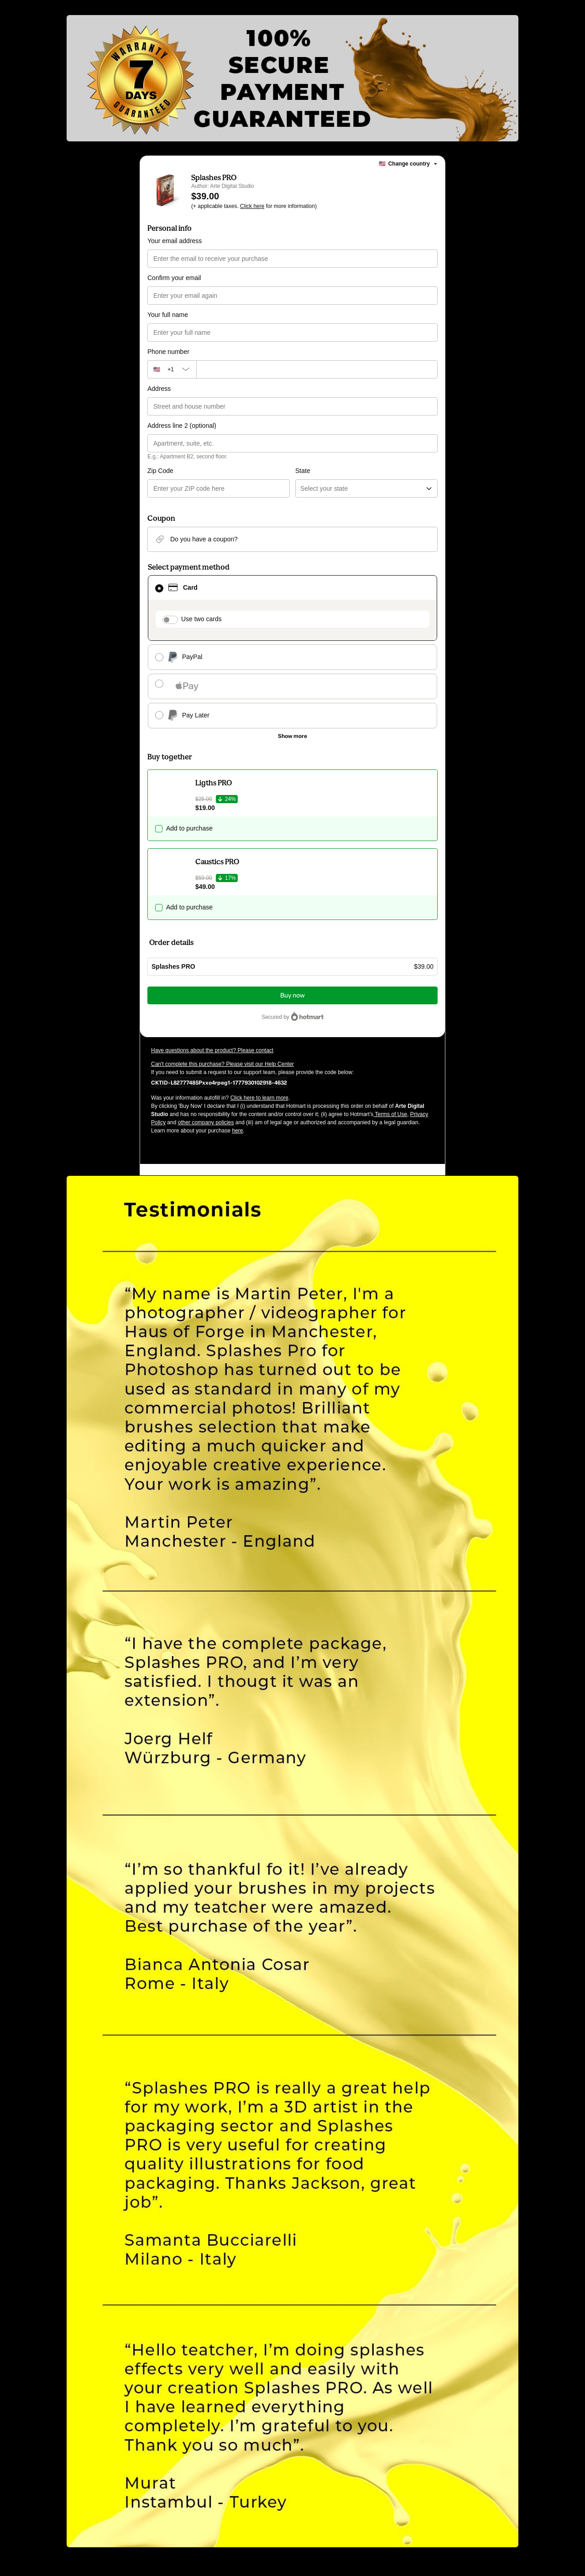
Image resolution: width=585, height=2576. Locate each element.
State (302, 470)
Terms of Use (390, 1114)
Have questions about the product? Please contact (212, 1050)
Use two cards (201, 619)
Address (159, 388)
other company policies (206, 1122)
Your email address (174, 240)
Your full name (167, 314)
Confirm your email (174, 277)
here (237, 1130)
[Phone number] (317, 369)
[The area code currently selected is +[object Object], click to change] (171, 369)
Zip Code (160, 470)
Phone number (168, 351)
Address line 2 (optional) (181, 425)
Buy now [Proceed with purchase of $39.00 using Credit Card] (292, 995)
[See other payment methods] (292, 736)
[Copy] (219, 1082)
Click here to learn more (259, 1098)
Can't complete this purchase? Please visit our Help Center (222, 1064)
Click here (252, 206)
